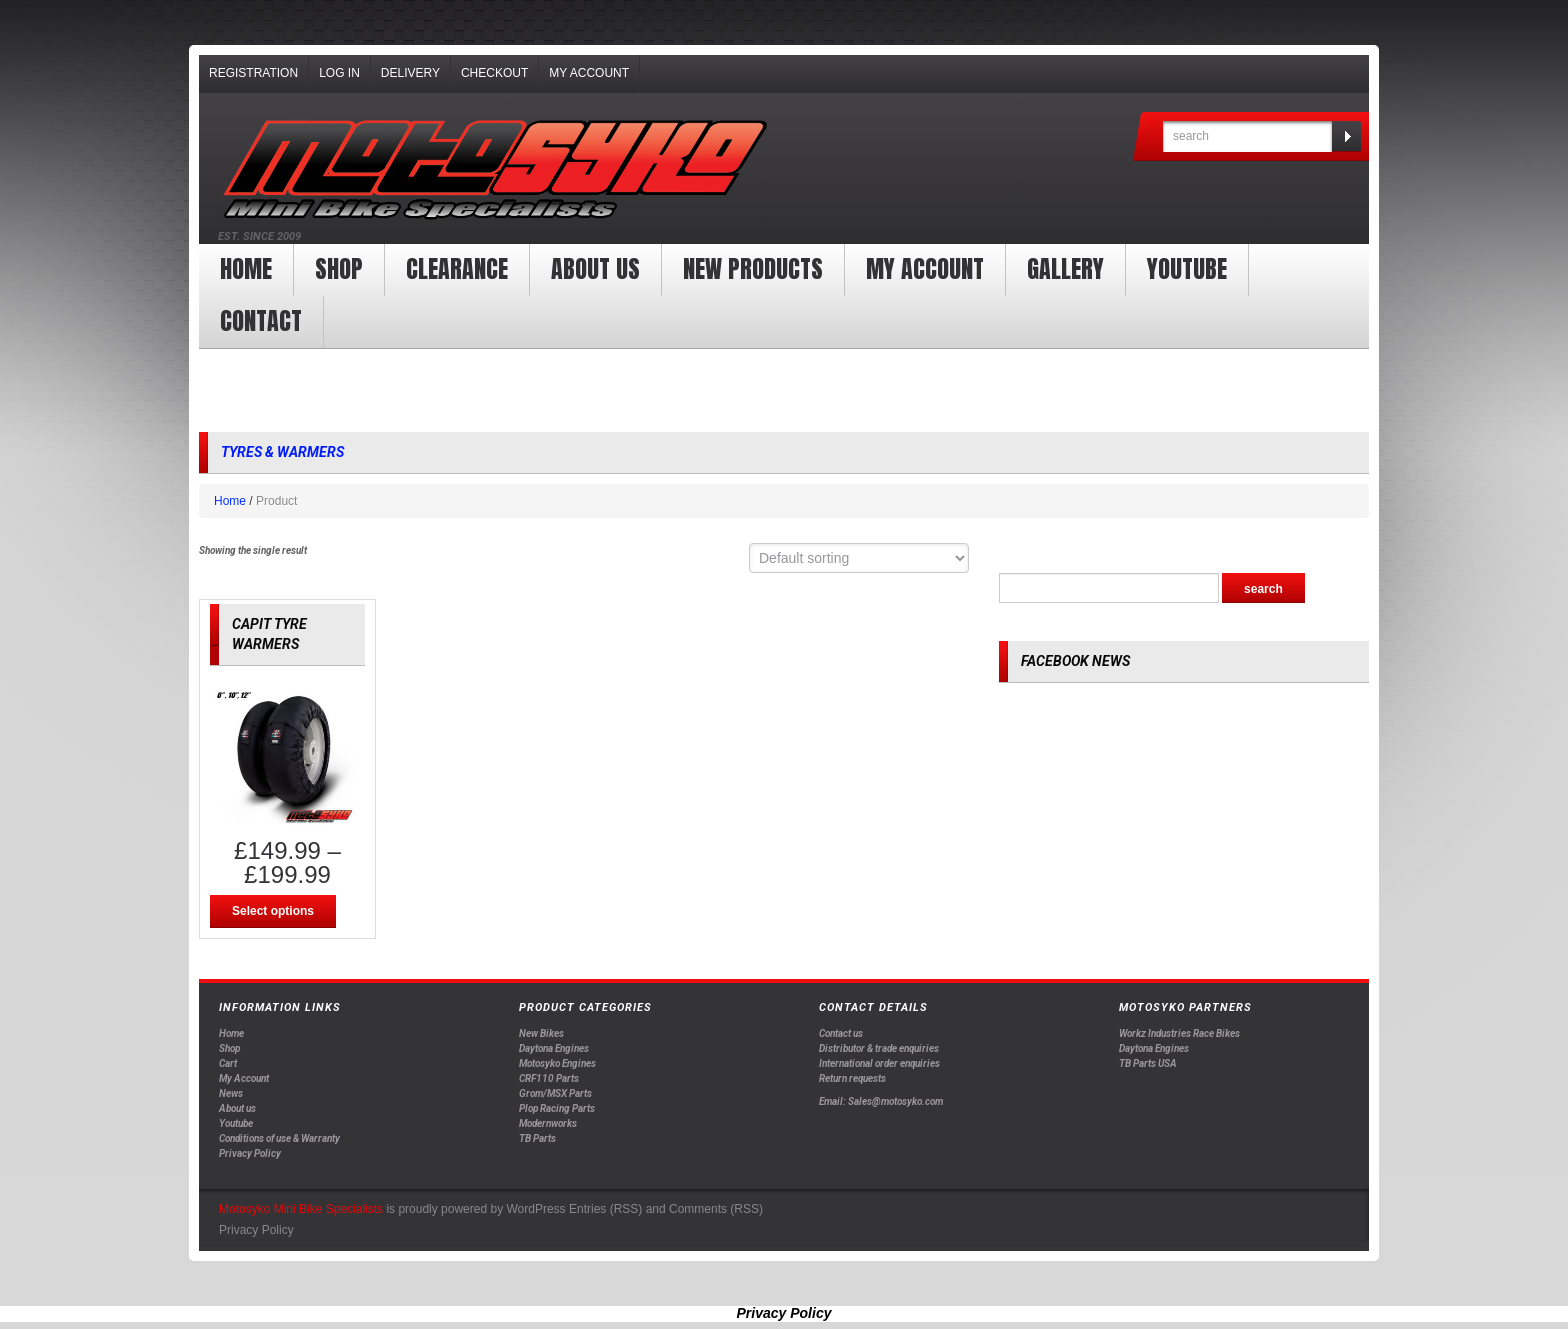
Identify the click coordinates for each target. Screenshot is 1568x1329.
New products (753, 269)
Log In (339, 73)
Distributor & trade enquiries (879, 1048)
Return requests (852, 1078)
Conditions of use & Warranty (279, 1138)
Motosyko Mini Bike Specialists (301, 1209)
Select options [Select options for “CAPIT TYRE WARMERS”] (273, 911)
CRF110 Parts (549, 1078)
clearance (457, 269)
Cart (228, 1063)
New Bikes (541, 1033)
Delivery (410, 73)
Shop (339, 269)
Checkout (494, 73)
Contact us (841, 1033)
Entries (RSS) (605, 1209)
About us (595, 269)
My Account (589, 73)
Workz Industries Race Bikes (1179, 1033)
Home (246, 269)
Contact (261, 321)
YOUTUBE (1187, 269)
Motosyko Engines (557, 1063)
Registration (253, 73)
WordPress (535, 1209)
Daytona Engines (554, 1048)
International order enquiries (879, 1063)
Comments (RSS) (716, 1209)
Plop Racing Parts (557, 1108)
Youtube (236, 1123)
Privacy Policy (250, 1153)
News (231, 1093)
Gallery (1065, 269)
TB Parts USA (1148, 1063)
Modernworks (548, 1123)
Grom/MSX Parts (555, 1093)
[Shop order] (859, 558)
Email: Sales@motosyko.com (881, 1101)
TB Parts (537, 1138)
